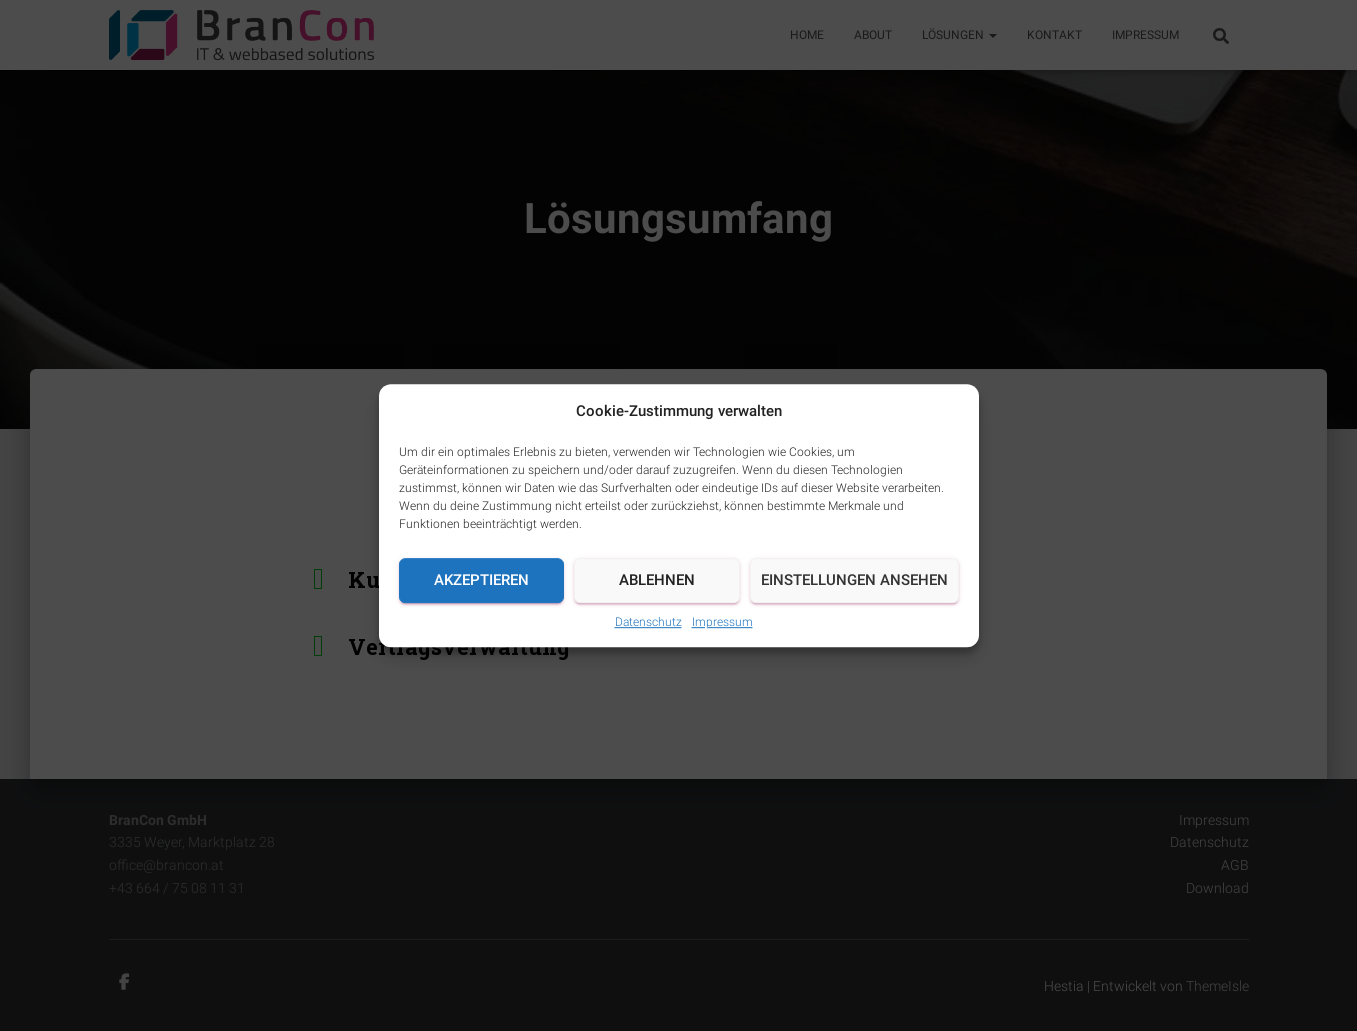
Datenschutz (648, 622)
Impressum (722, 622)
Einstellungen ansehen (854, 580)
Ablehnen (657, 580)
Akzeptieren (481, 580)
